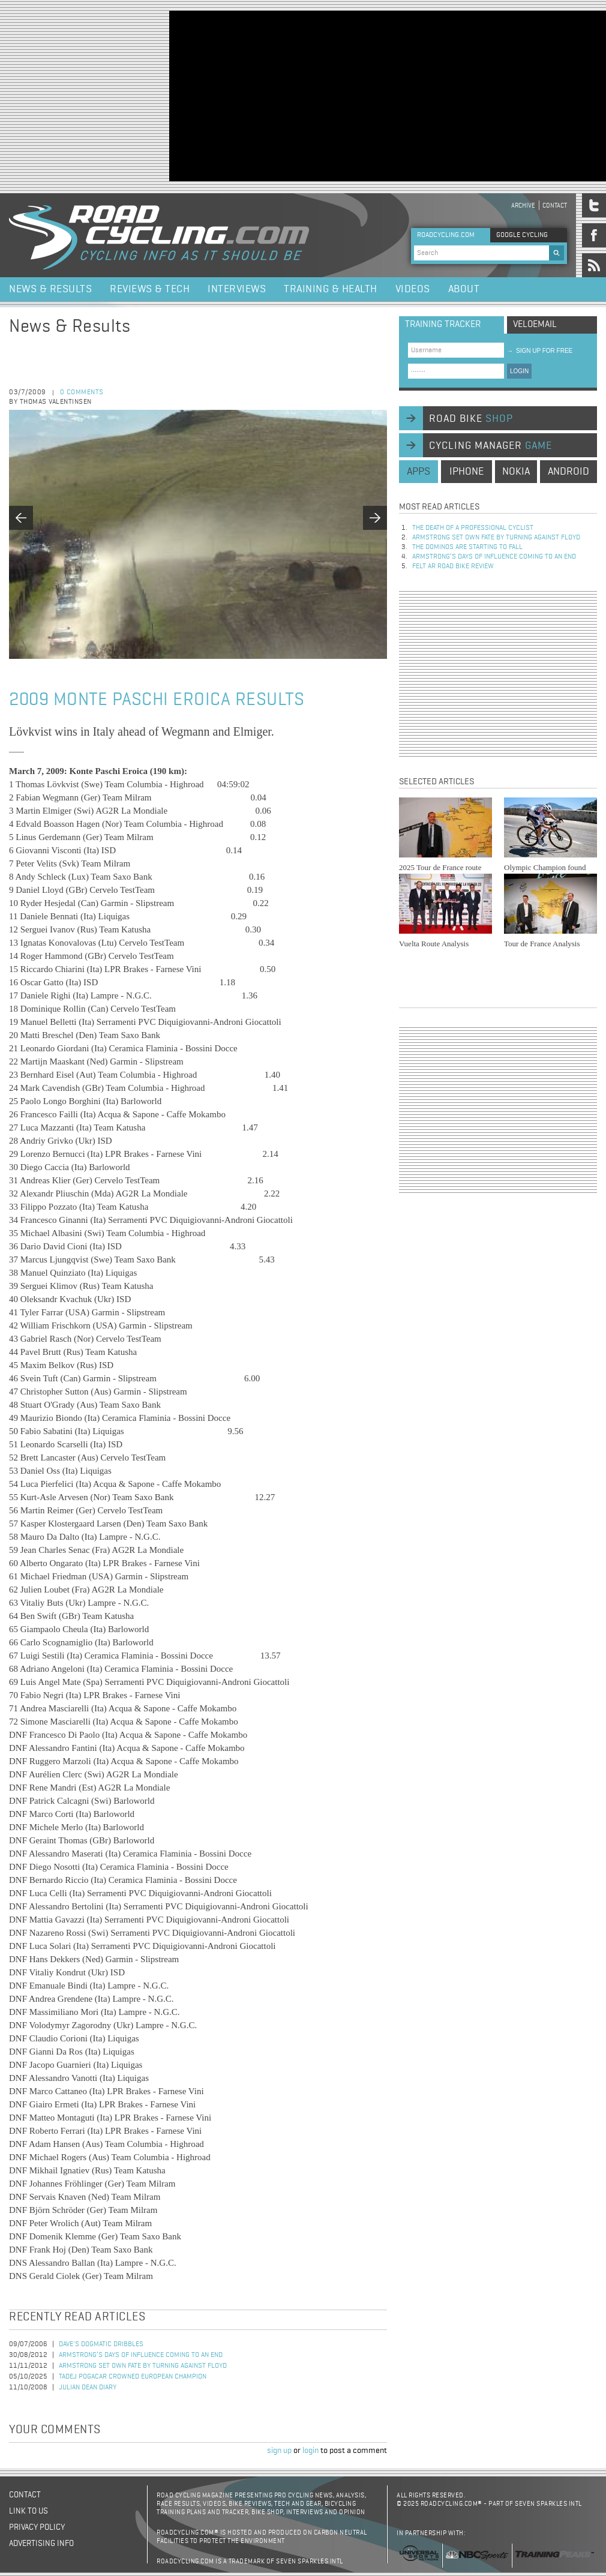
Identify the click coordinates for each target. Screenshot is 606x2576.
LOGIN (519, 371)
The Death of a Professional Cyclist (472, 528)
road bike (471, 418)
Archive (523, 205)
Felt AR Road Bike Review (453, 566)
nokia (516, 471)
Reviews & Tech (150, 289)
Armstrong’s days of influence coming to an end (141, 2355)
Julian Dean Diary (87, 2387)
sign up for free (539, 350)
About (464, 289)
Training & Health (330, 289)
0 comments (82, 392)
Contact (554, 205)
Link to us (28, 2511)
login (310, 2450)
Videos (412, 289)
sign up (279, 2450)
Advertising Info (41, 2543)
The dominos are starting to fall (467, 547)
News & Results (50, 289)
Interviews (237, 289)
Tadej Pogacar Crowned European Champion (132, 2376)
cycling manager (490, 445)
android (568, 471)
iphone (466, 471)
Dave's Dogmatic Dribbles (101, 2344)
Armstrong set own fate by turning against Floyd (143, 2366)
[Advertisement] (315, 95)
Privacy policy (37, 2527)
